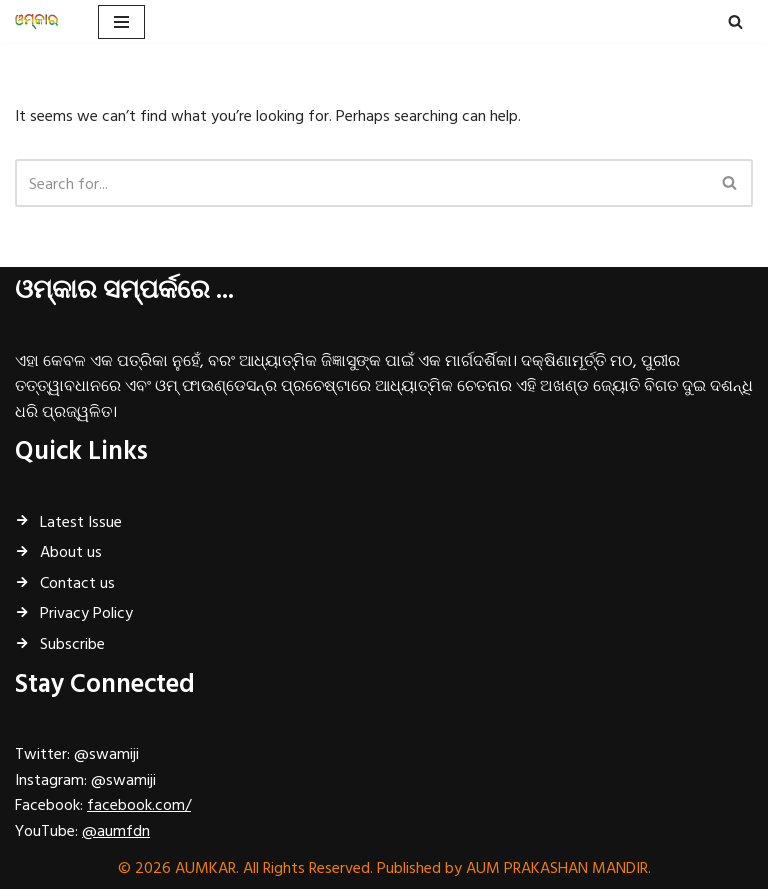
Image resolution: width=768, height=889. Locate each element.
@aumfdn (116, 830)
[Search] (735, 21)
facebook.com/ (139, 804)
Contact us (77, 582)
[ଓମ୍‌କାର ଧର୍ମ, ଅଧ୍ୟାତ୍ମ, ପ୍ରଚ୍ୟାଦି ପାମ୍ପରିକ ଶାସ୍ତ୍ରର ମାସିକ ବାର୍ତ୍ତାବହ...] (41, 21)
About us (71, 551)
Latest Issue (81, 521)
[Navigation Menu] (121, 22)
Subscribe (72, 643)
